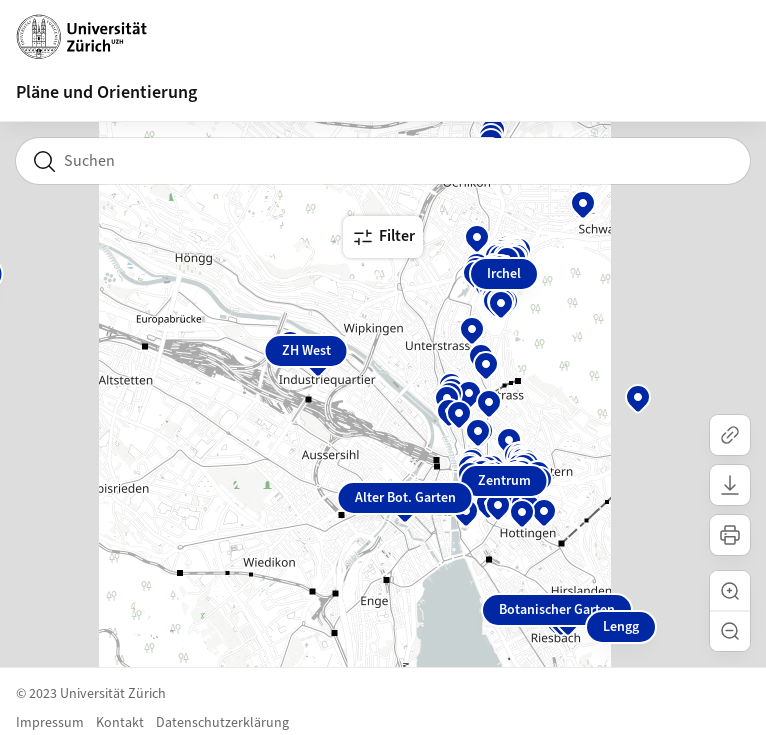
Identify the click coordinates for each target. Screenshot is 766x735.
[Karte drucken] (730, 535)
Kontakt (120, 723)
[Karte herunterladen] (730, 485)
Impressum (50, 723)
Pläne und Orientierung (106, 92)
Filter (383, 237)
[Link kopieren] (730, 435)
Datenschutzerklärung (222, 723)
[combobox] (383, 161)
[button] (730, 591)
